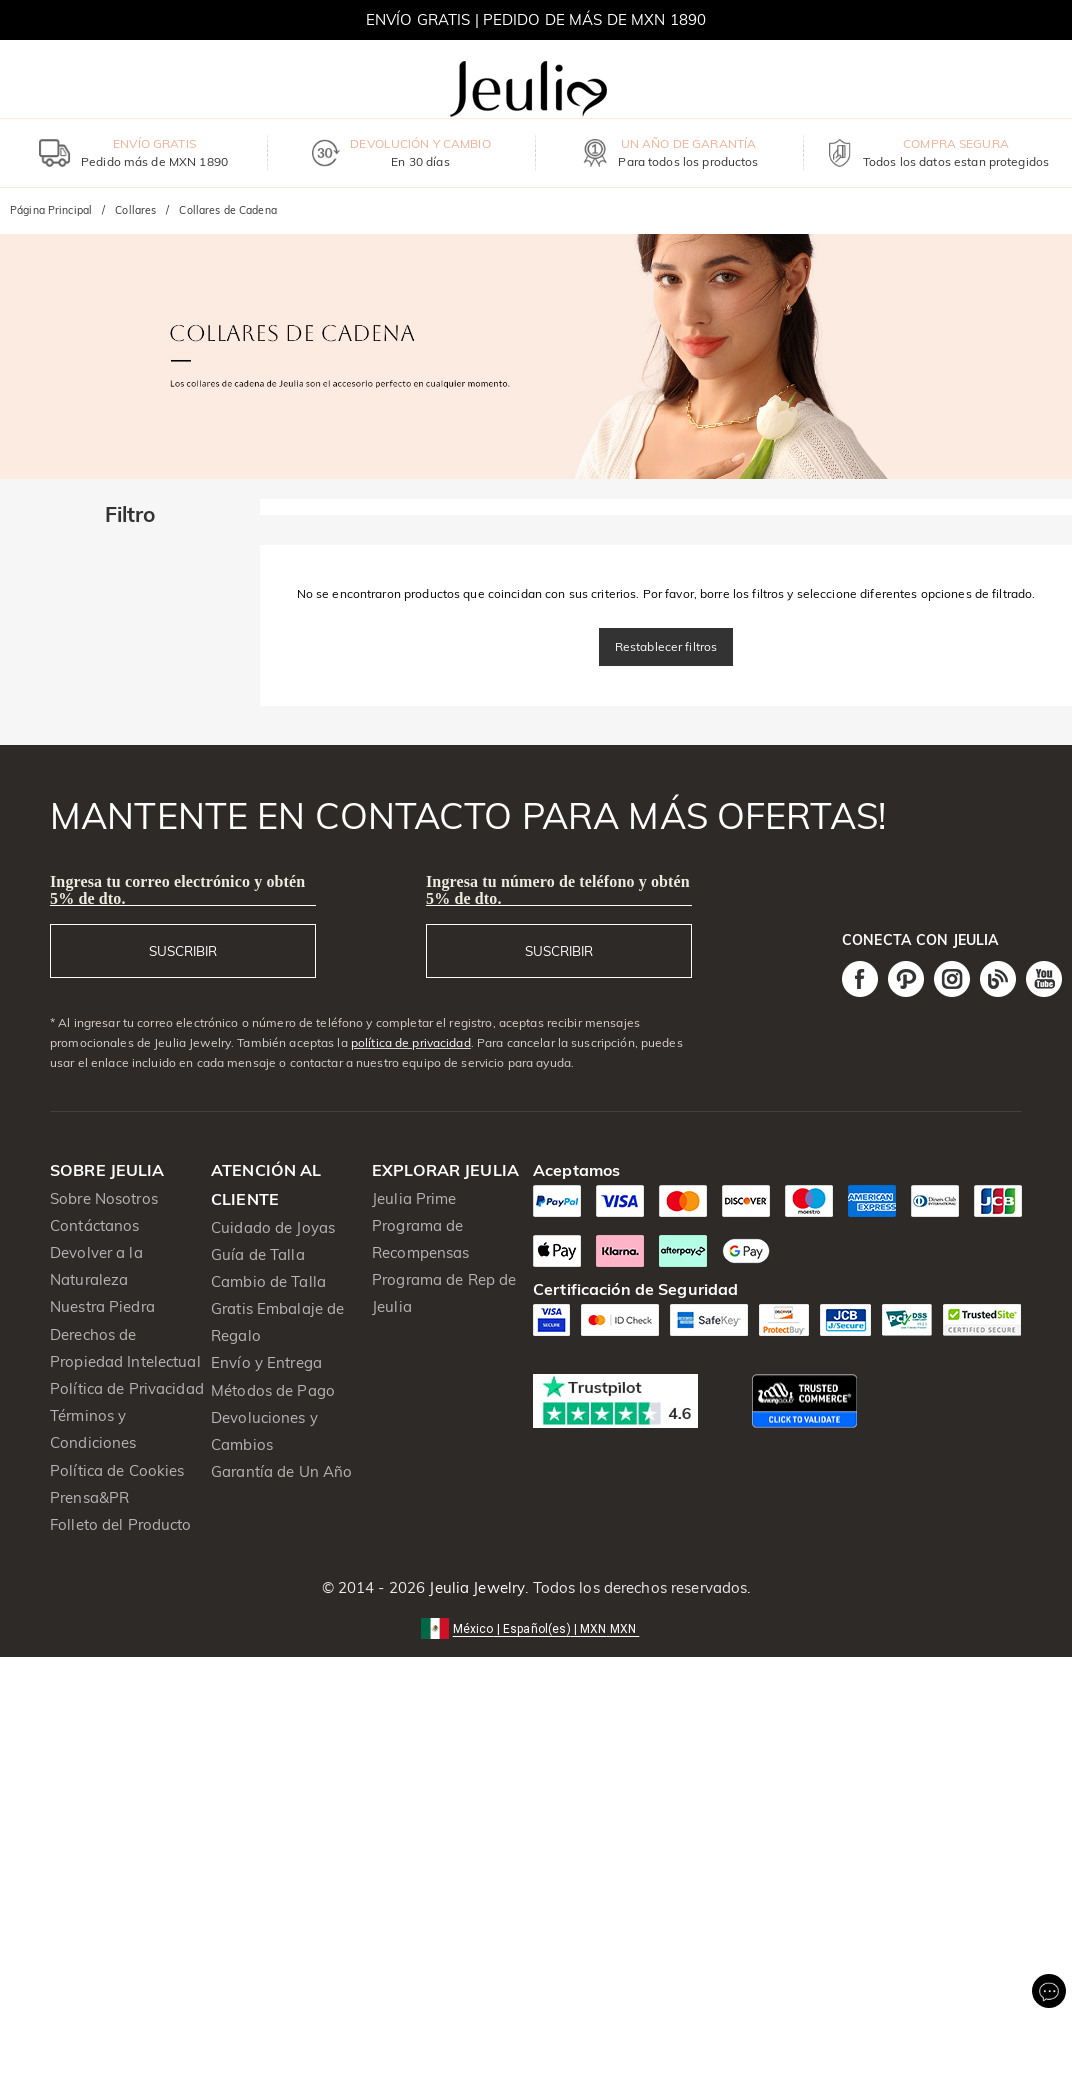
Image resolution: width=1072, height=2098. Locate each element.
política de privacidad (411, 1042)
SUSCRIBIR (183, 951)
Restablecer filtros (666, 646)
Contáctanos (94, 1225)
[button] (536, 1627)
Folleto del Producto (121, 1524)
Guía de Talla (258, 1254)
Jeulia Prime (414, 1198)
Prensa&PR (89, 1497)
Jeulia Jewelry (475, 1587)
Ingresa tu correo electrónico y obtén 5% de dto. (177, 890)
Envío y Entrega (266, 1362)
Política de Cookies (117, 1470)
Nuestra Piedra (102, 1306)
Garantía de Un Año (281, 1471)
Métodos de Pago (273, 1390)
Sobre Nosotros (104, 1198)
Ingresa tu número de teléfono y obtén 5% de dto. (558, 890)
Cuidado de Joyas (273, 1227)
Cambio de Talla (268, 1281)
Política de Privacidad (127, 1388)
